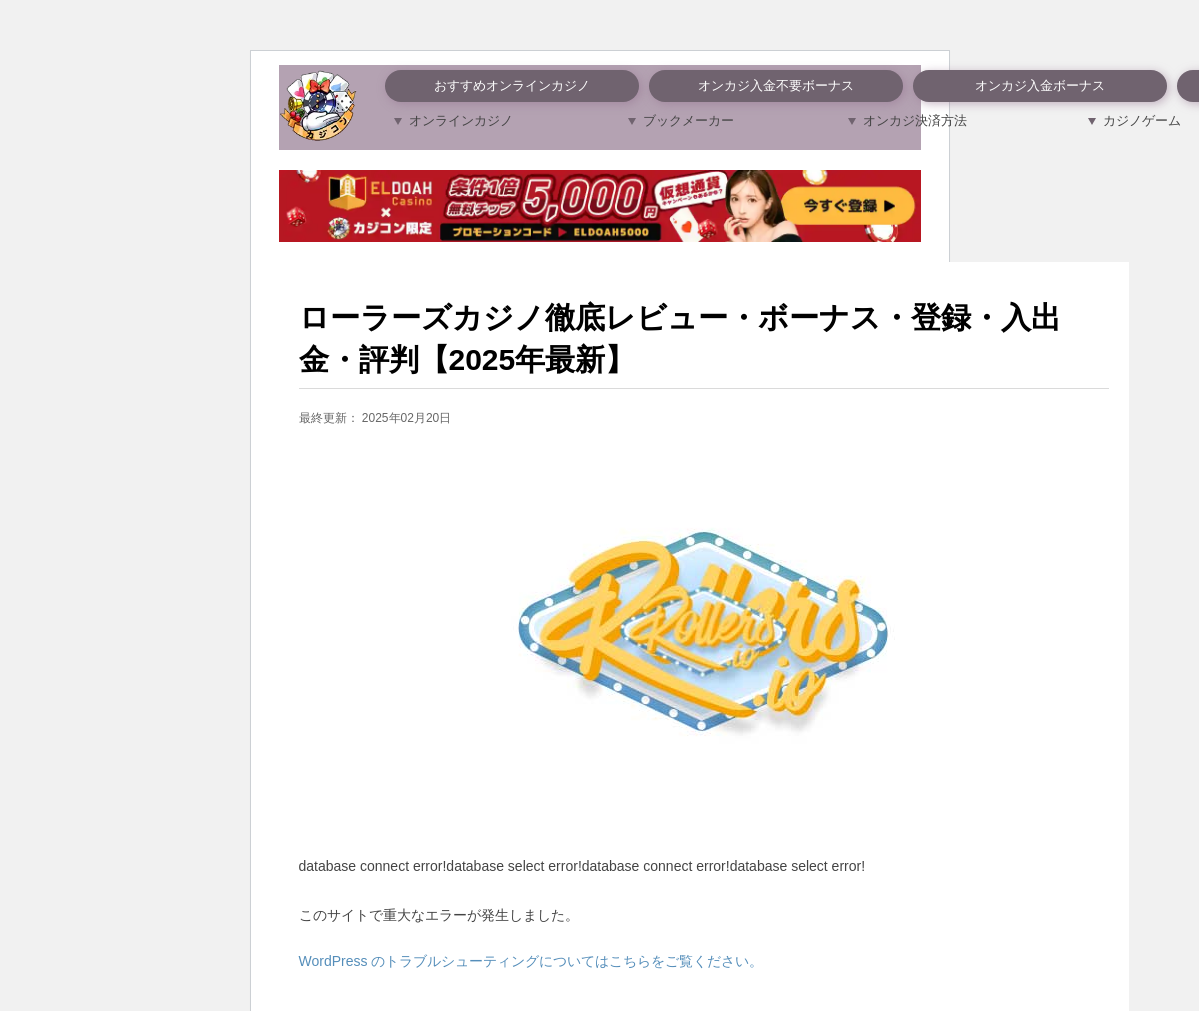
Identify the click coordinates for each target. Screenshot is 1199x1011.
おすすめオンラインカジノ (512, 85)
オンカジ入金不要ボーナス (776, 85)
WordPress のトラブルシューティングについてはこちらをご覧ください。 (531, 961)
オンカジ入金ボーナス (1040, 85)
